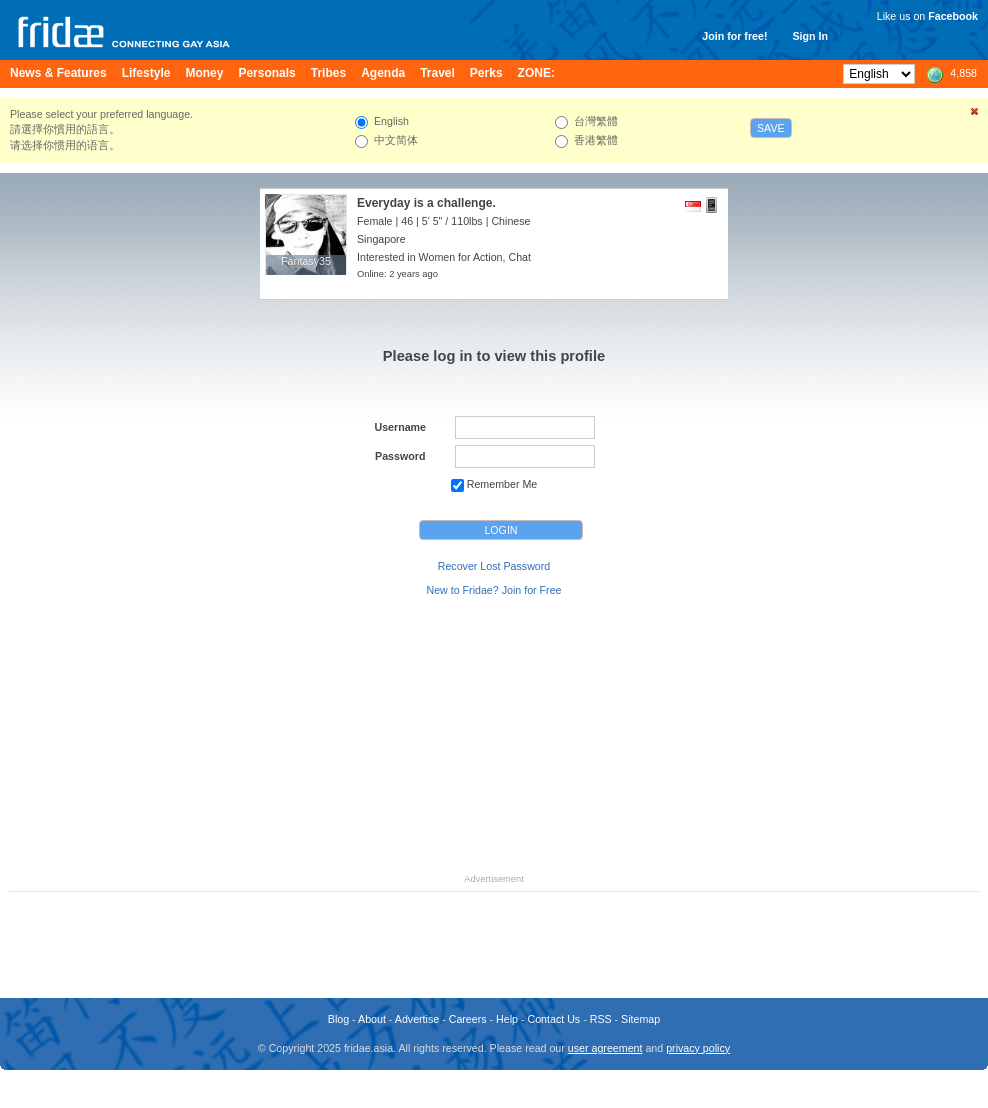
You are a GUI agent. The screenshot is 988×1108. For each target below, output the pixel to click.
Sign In (810, 36)
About (372, 1019)
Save (771, 128)
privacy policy (698, 1048)
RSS (601, 1019)
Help (507, 1019)
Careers (468, 1019)
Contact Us (553, 1019)
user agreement (605, 1048)
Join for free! (734, 36)
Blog (338, 1019)
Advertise (417, 1019)
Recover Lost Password (494, 566)
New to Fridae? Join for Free (493, 590)
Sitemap (640, 1019)
